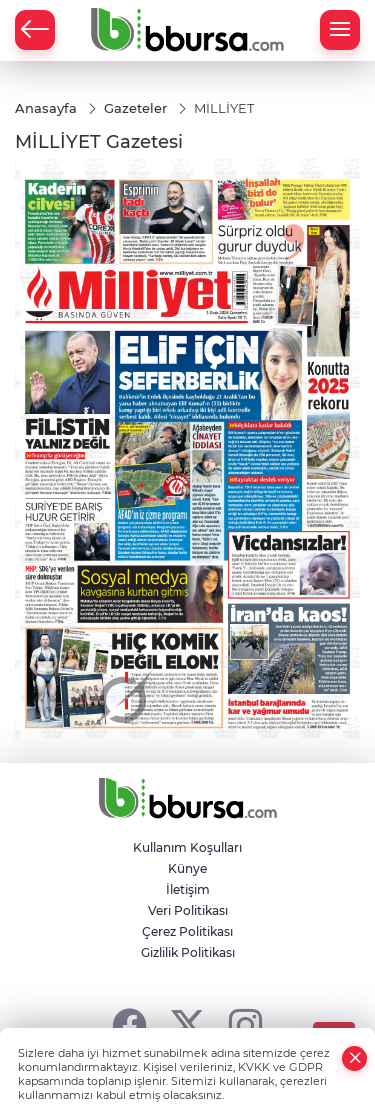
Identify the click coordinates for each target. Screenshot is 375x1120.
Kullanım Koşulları (187, 847)
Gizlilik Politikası (188, 952)
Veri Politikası (188, 910)
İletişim (188, 889)
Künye (187, 868)
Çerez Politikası (187, 931)
